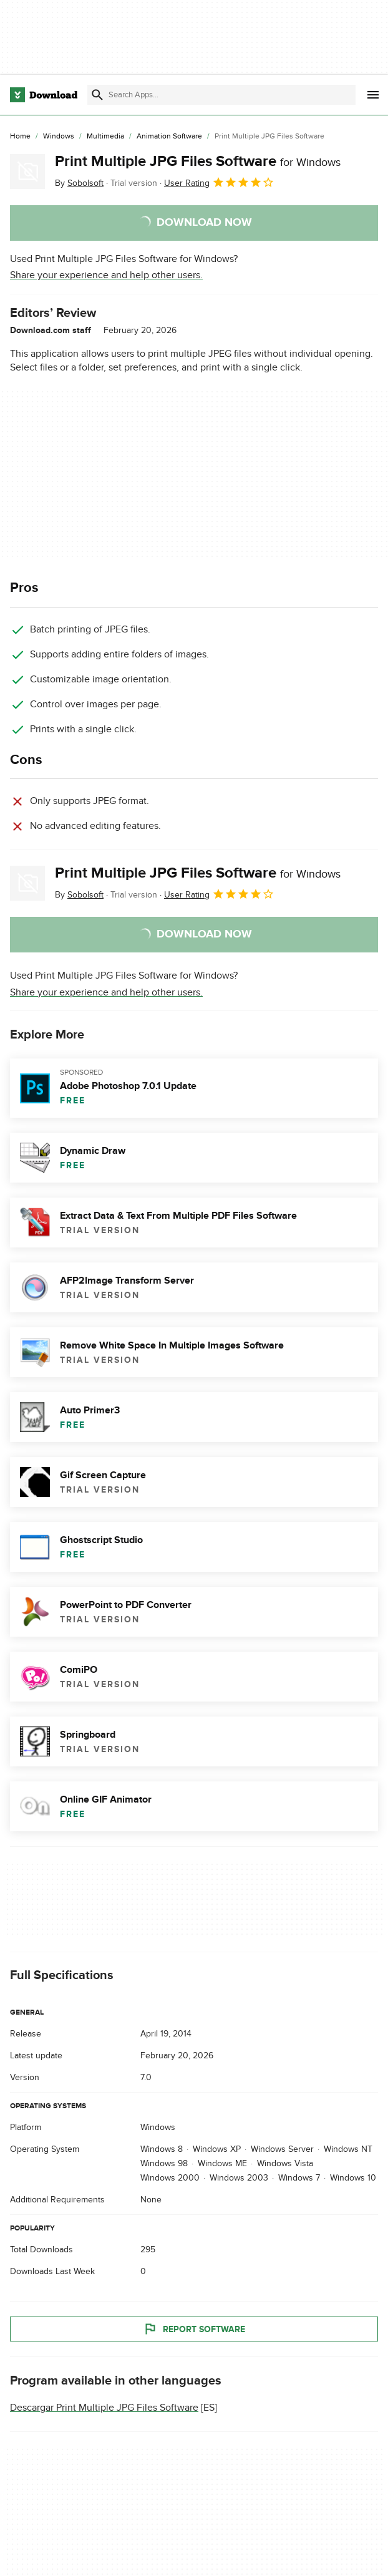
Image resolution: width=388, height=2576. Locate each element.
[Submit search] (97, 95)
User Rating (219, 182)
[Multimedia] (105, 136)
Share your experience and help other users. (106, 275)
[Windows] (58, 136)
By (79, 183)
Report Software (194, 2329)
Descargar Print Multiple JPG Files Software (104, 2408)
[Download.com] (43, 94)
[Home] (20, 136)
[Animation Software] (169, 136)
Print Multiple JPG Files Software (198, 161)
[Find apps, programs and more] (221, 95)
